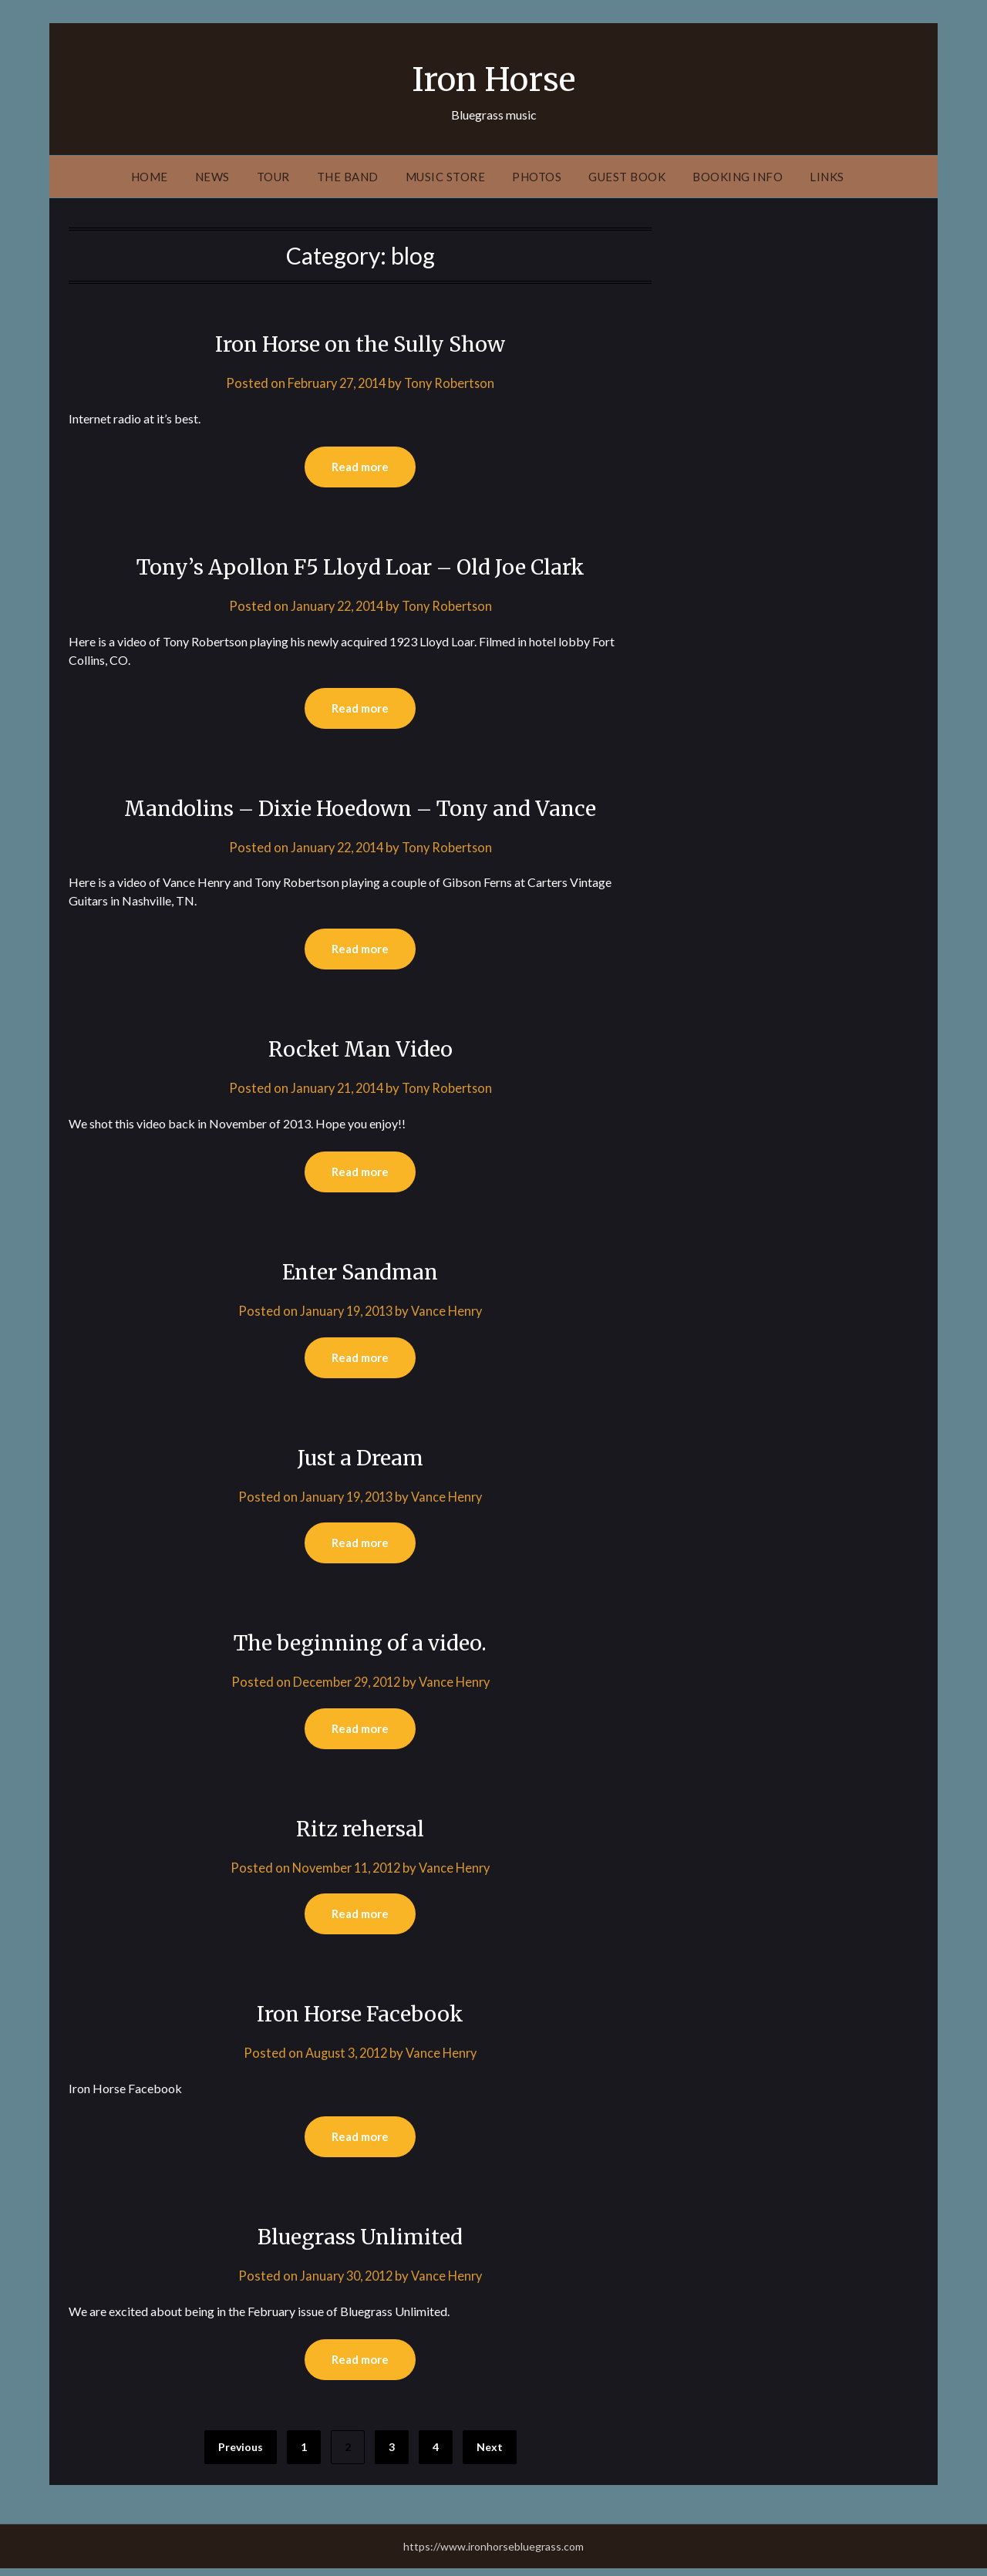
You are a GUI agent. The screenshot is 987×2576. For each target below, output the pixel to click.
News (212, 177)
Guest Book (626, 177)
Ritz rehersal (360, 1833)
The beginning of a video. (360, 1646)
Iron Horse (494, 78)
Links (827, 177)
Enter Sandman (360, 1274)
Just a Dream (360, 1460)
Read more (360, 467)
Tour (273, 177)
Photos (536, 177)
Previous (240, 2454)
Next (490, 2454)
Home (149, 177)
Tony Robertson (453, 383)
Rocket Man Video (360, 1050)
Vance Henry (450, 1314)
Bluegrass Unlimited (360, 2242)
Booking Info (737, 177)
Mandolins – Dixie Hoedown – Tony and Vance (360, 809)
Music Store (446, 177)
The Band (348, 177)
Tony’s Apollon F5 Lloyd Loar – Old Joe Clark (360, 567)
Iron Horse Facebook (360, 2019)
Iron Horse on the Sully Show (360, 343)
